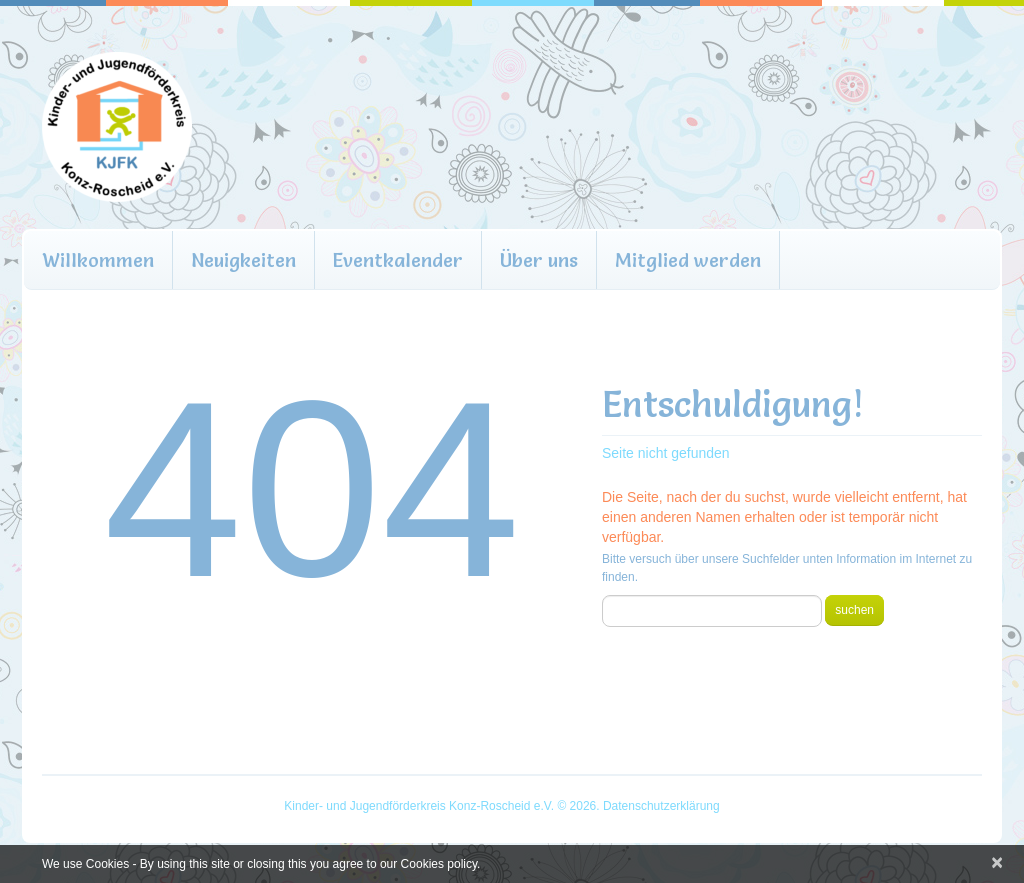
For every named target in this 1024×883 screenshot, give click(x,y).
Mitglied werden (688, 260)
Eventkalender (398, 260)
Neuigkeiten (243, 260)
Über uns (539, 260)
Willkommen (98, 260)
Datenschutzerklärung (661, 806)
